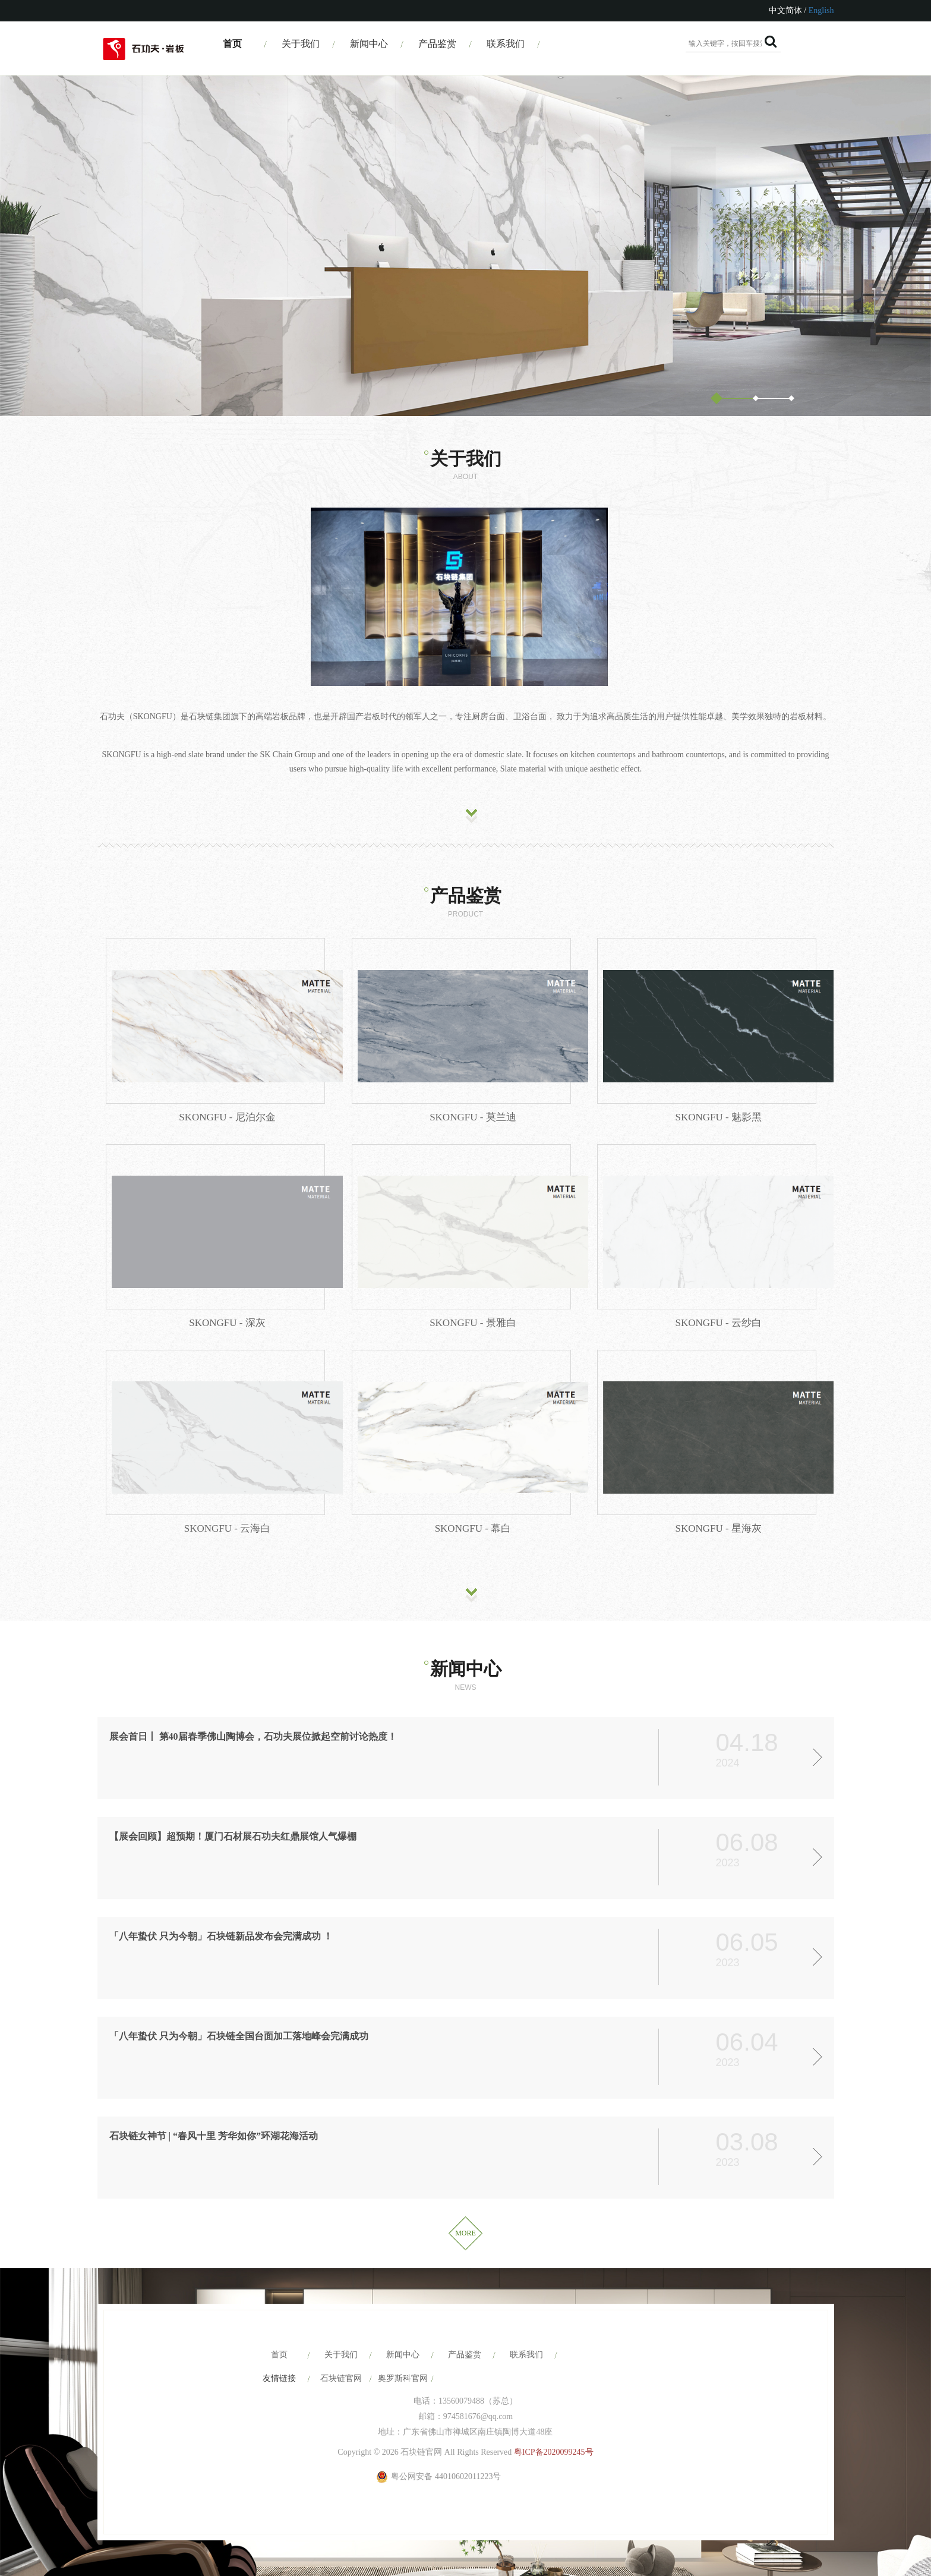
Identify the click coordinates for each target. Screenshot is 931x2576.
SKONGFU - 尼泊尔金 (227, 1117)
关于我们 (301, 44)
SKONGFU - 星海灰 (718, 1528)
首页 (232, 44)
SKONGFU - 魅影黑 (718, 1117)
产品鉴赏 (437, 44)
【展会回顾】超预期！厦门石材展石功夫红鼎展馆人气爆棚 (232, 1836)
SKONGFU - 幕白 (473, 1528)
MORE (465, 2233)
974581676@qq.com (478, 2416)
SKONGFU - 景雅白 (473, 1322)
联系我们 (506, 44)
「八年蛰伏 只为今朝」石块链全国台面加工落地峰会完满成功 (238, 2036)
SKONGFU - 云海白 (227, 1528)
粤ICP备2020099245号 (554, 2452)
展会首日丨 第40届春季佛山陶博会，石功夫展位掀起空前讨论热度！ (253, 1736)
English (821, 10)
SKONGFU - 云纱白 (718, 1322)
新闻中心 (369, 44)
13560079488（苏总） (477, 2401)
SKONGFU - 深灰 (227, 1322)
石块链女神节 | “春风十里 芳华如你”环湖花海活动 (213, 2136)
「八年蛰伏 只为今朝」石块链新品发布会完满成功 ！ (221, 1936)
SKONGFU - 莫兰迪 (473, 1117)
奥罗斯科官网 (403, 2378)
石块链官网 (341, 2378)
